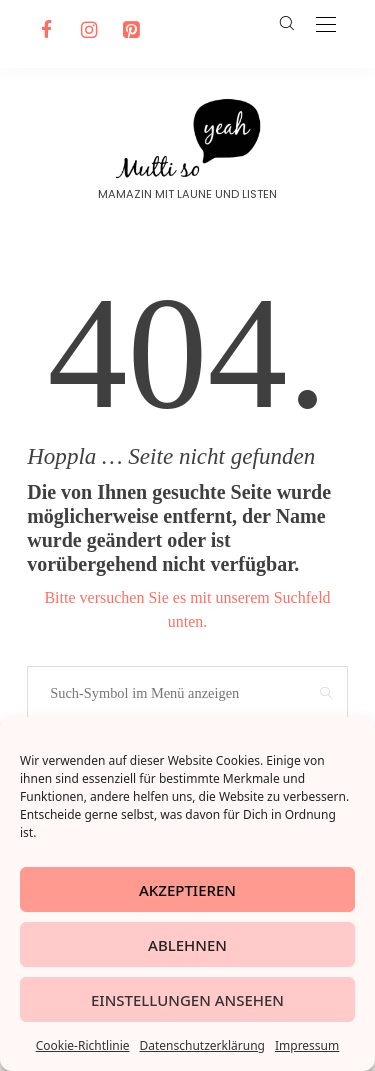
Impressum (307, 1045)
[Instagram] (86, 30)
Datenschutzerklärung (202, 1045)
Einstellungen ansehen (187, 1000)
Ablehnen (187, 945)
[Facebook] (44, 30)
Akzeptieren (187, 890)
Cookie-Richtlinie (83, 1045)
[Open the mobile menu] (326, 25)
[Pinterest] (128, 30)
